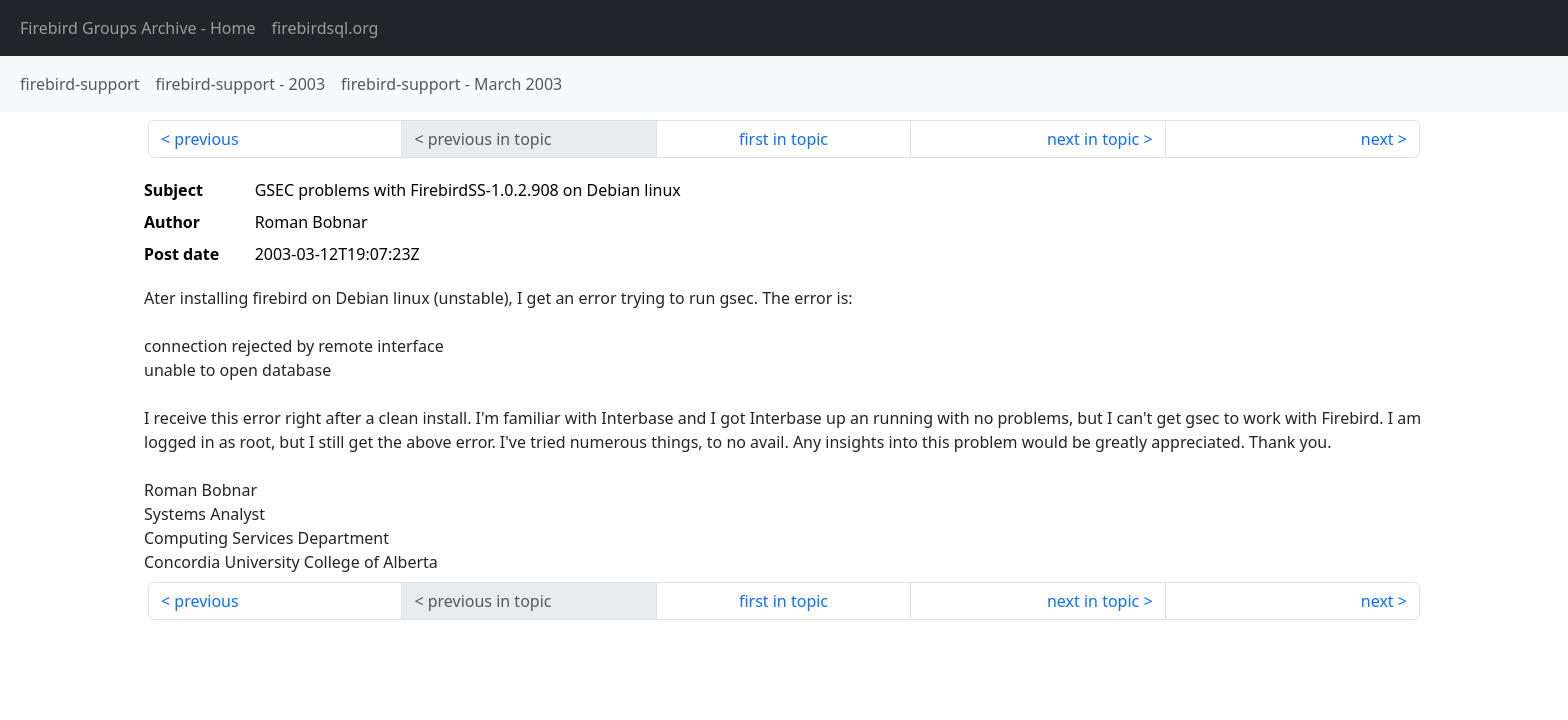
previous (206, 139)
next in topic (1093, 139)
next (1377, 139)
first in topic (783, 139)
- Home (138, 28)
